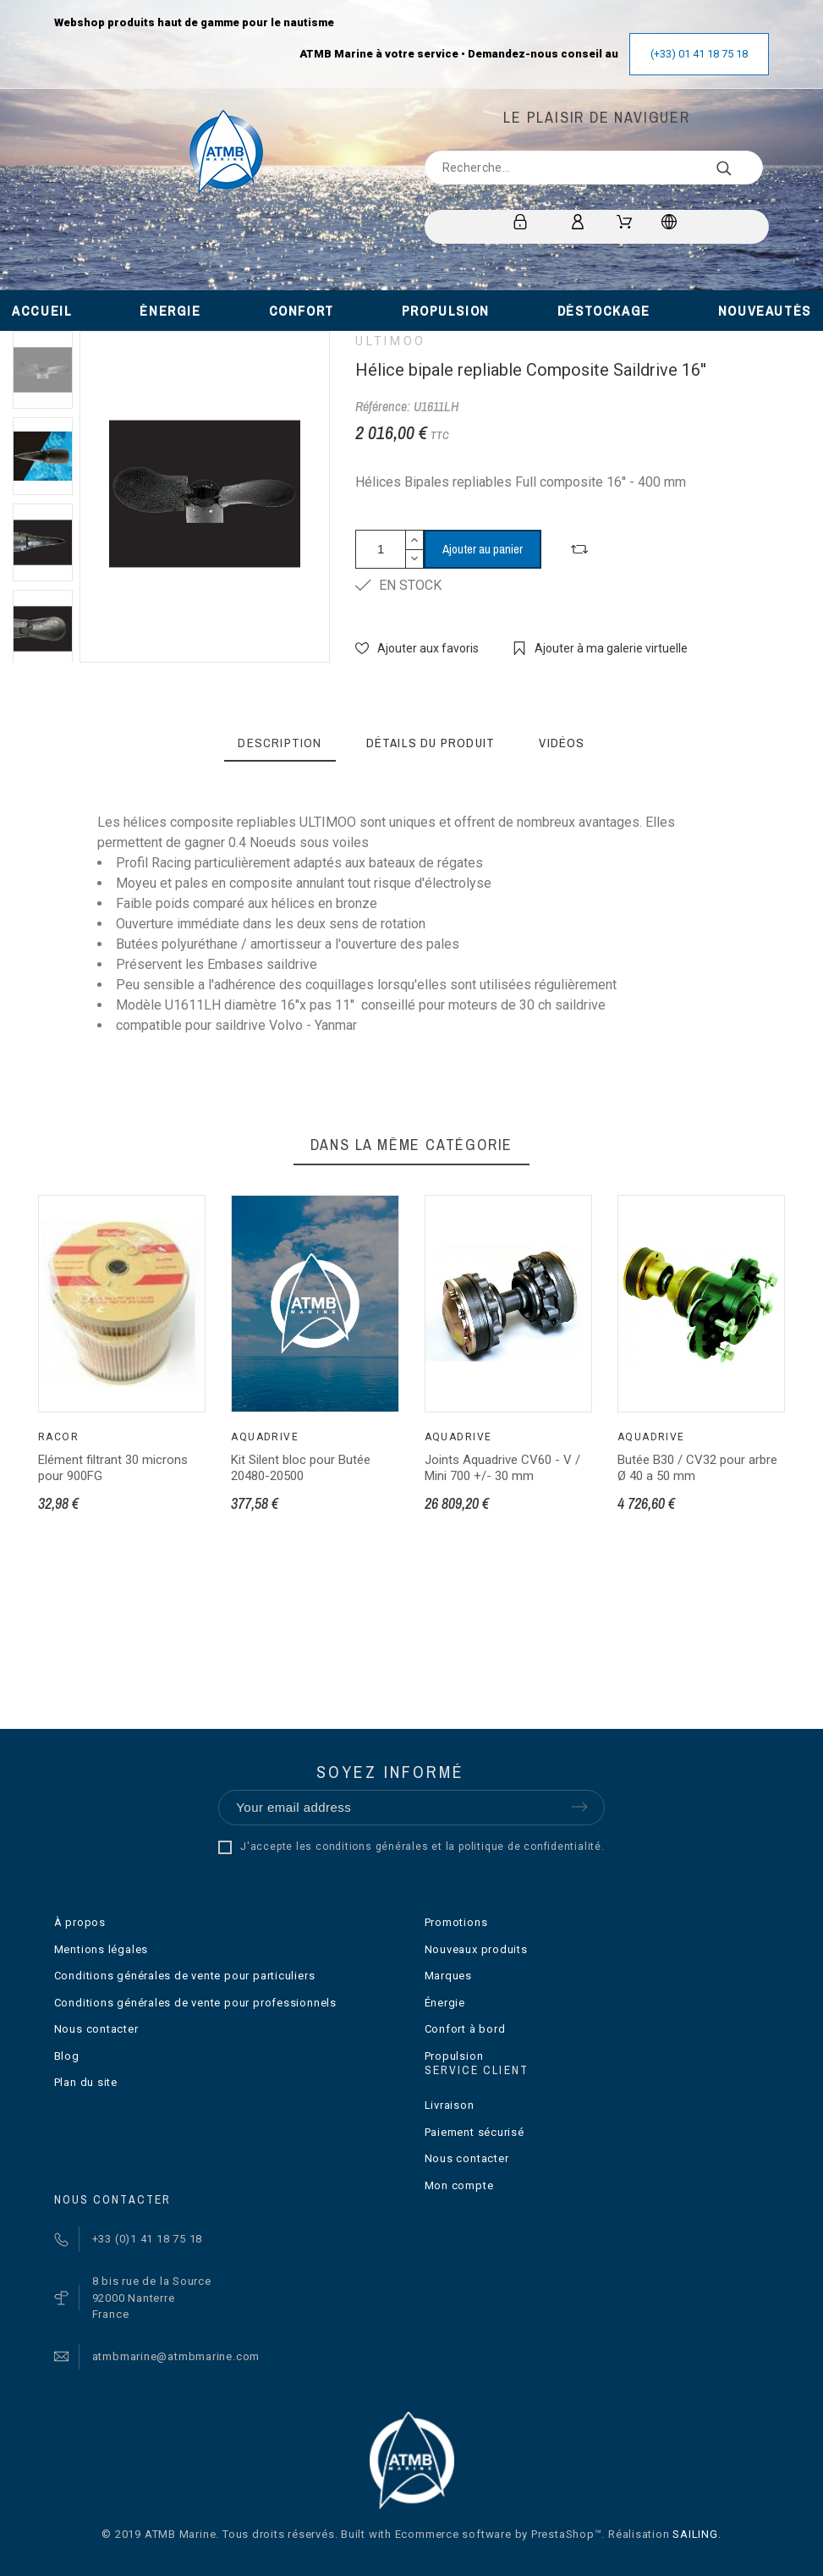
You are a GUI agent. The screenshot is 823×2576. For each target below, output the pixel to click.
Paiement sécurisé (474, 2132)
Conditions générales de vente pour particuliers (184, 1975)
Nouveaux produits (476, 1949)
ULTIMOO (390, 341)
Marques (448, 1975)
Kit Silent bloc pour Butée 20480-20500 (300, 1467)
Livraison (450, 2105)
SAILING (694, 2534)
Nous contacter (96, 2029)
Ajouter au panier (482, 549)
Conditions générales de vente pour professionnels (195, 2002)
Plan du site (86, 2082)
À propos (80, 1922)
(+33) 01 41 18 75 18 (699, 53)
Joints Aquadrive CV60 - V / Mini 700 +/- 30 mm (502, 1467)
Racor (58, 1437)
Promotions (456, 1922)
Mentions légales (101, 1949)
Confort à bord (465, 2029)
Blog (67, 2056)
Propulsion (454, 2056)
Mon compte (459, 2185)
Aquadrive (265, 1437)
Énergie (445, 2002)
